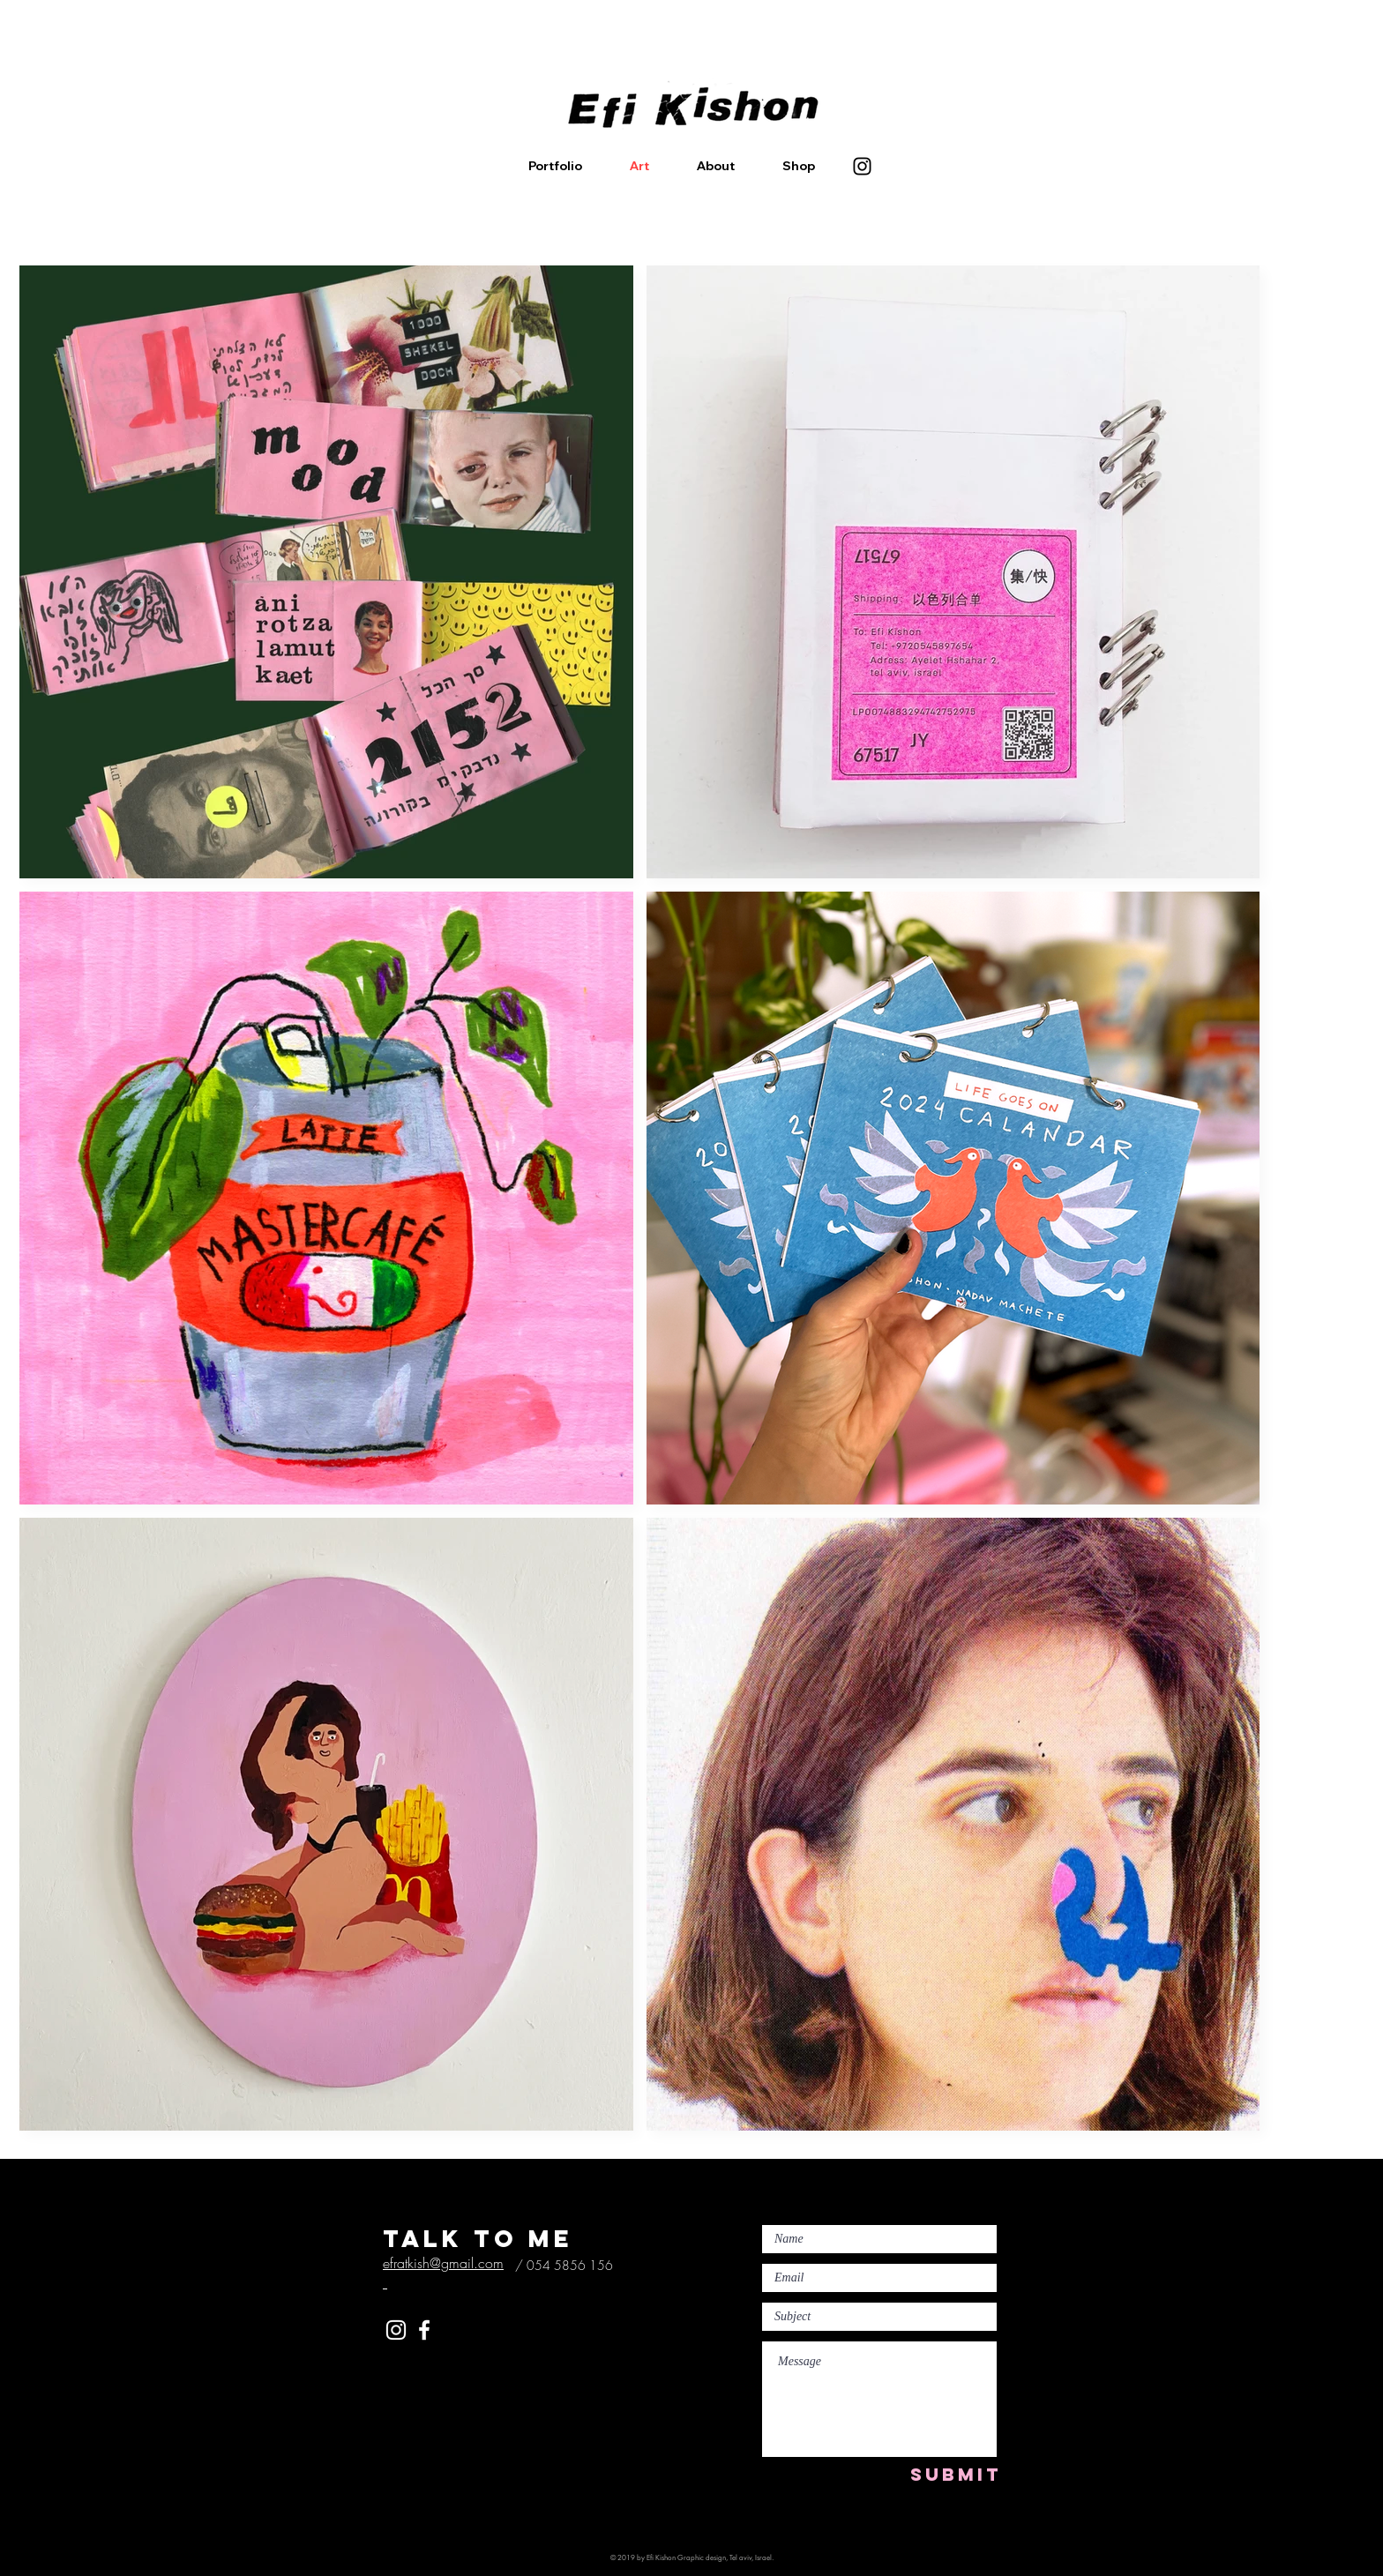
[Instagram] (862, 166)
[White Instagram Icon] (396, 2330)
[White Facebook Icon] (424, 2330)
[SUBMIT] (955, 2474)
